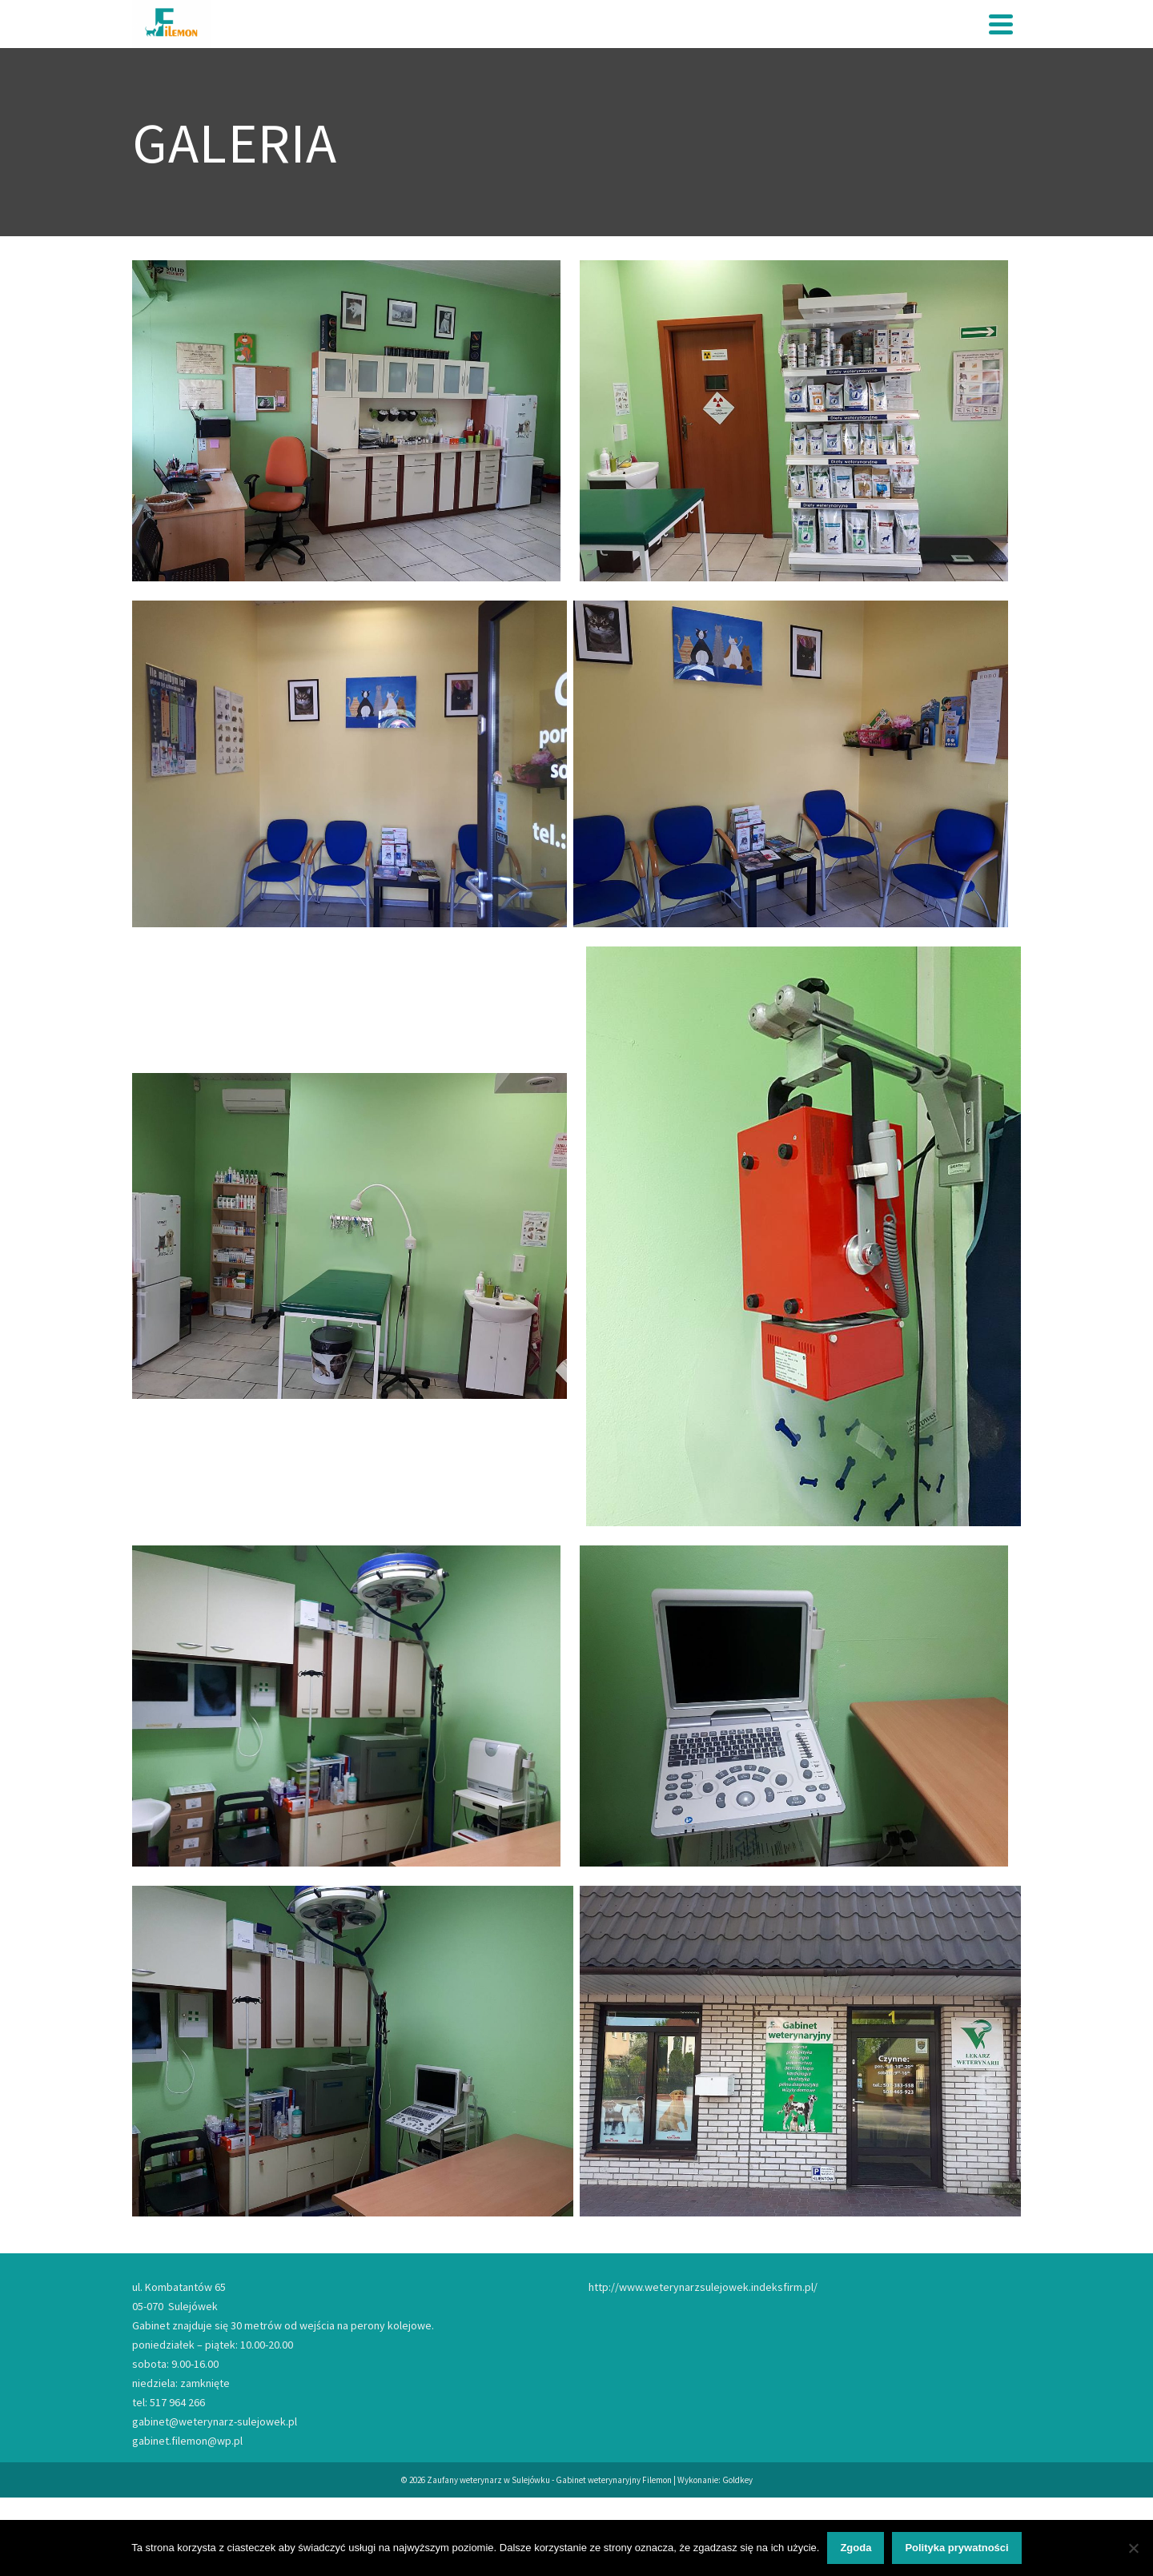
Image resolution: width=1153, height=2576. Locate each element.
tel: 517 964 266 (168, 2402)
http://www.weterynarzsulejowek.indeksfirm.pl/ (703, 2287)
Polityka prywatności (956, 2548)
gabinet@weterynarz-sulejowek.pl (214, 2421)
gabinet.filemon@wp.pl (187, 2440)
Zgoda (855, 2548)
